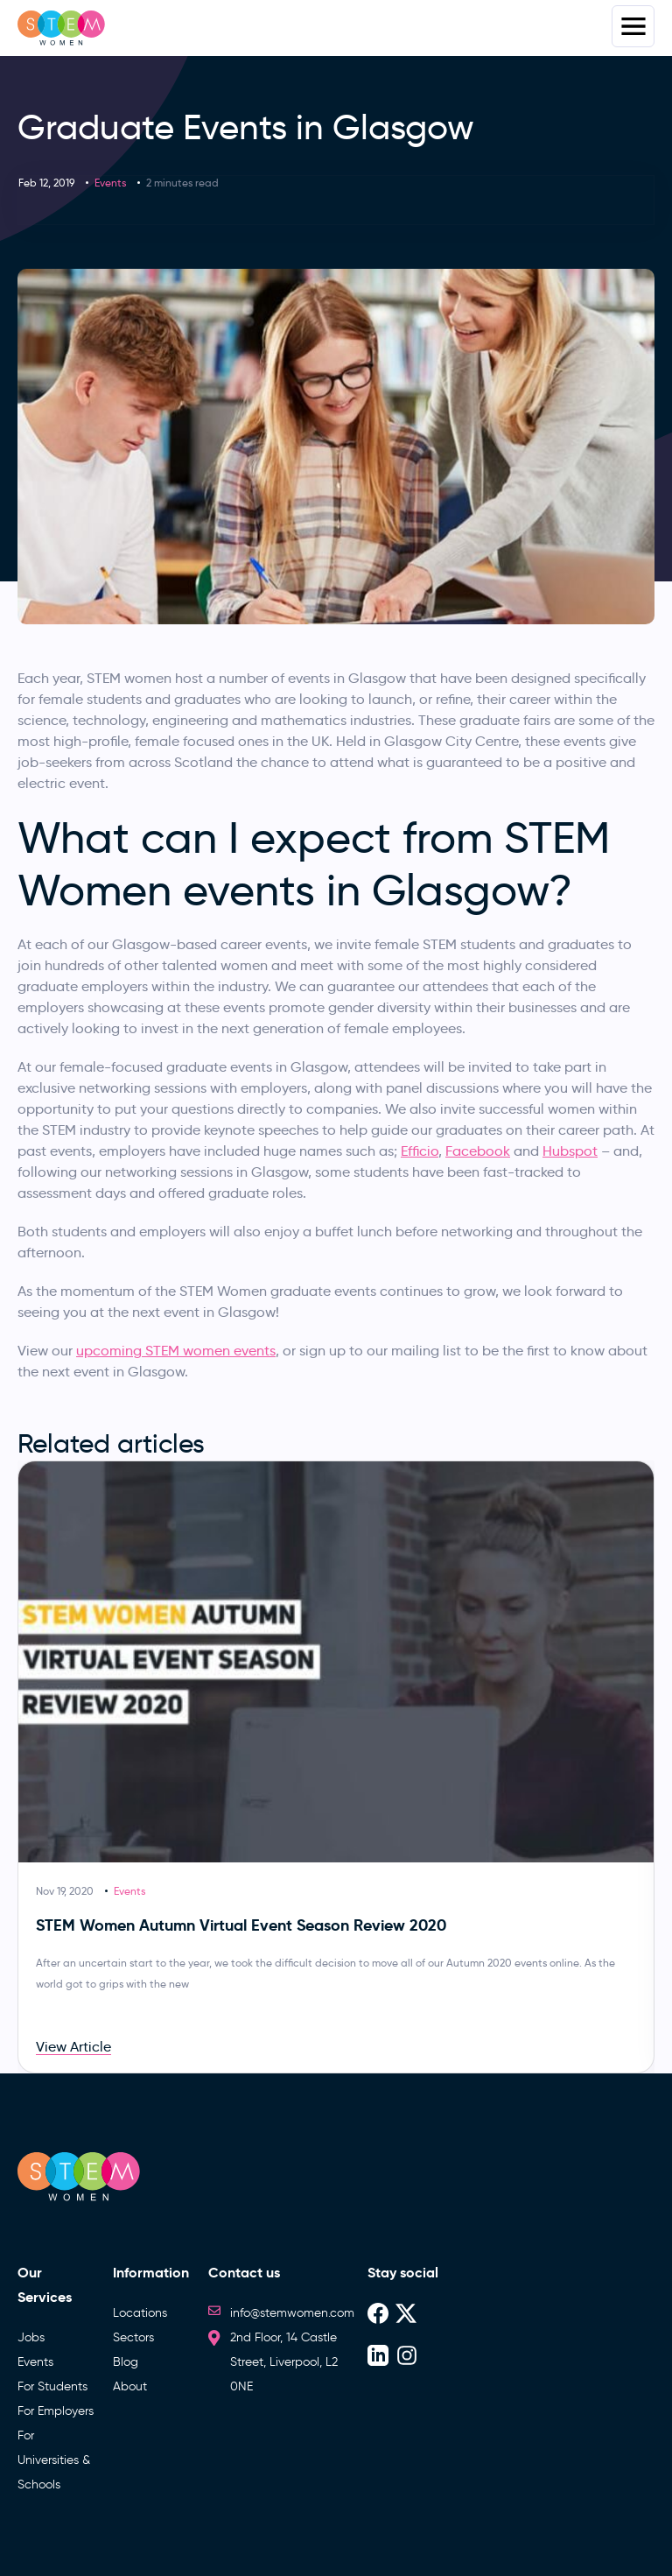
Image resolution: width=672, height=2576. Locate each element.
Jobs (31, 2337)
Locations (140, 2312)
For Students (53, 2386)
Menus (633, 26)
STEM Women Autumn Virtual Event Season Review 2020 (241, 1925)
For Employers (56, 2411)
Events (110, 182)
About (130, 2386)
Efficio (419, 1151)
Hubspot (570, 1151)
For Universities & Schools (54, 2460)
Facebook (477, 1151)
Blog (125, 2361)
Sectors (133, 2337)
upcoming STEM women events (176, 1350)
